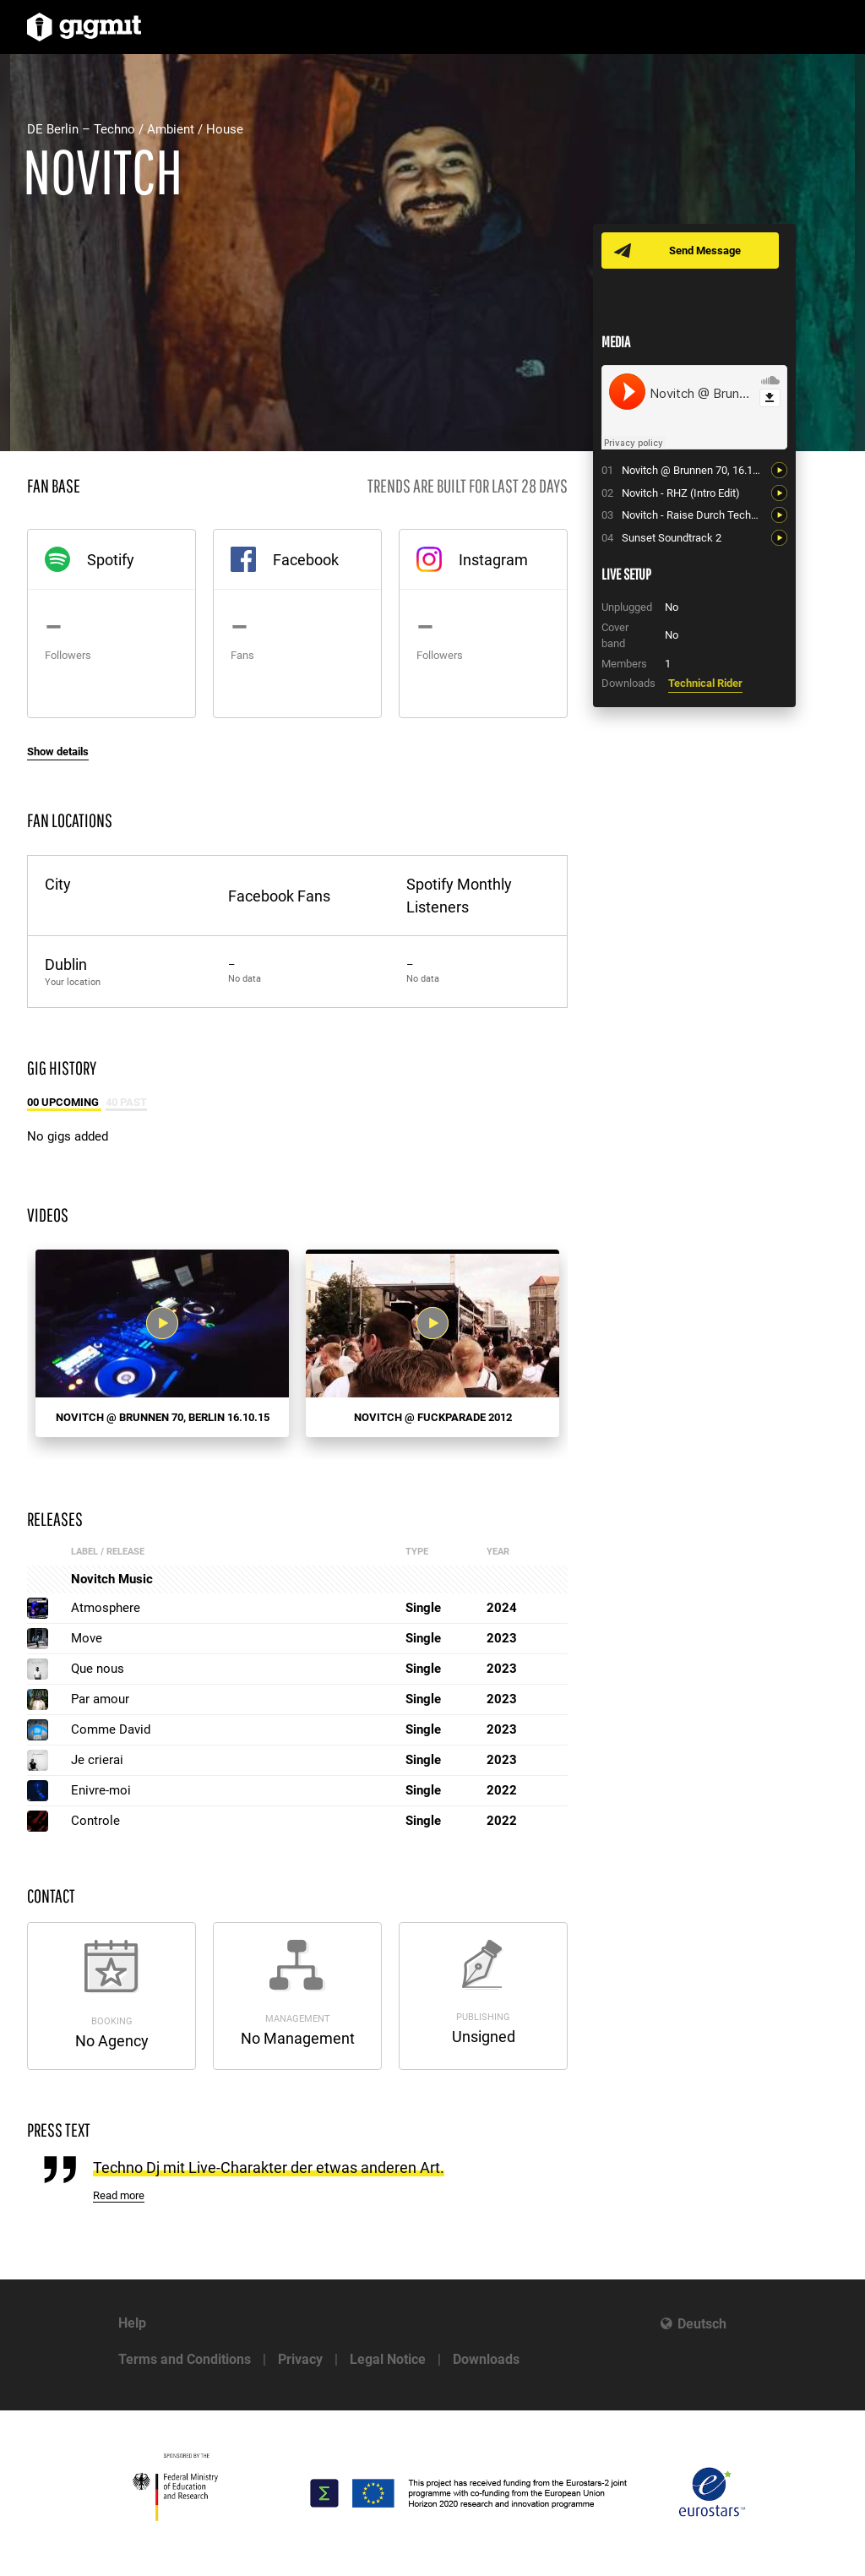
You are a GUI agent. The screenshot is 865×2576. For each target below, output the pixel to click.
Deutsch (701, 2324)
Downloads (486, 2359)
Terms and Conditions (184, 2359)
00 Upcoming (64, 1102)
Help (132, 2323)
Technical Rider (705, 683)
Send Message (705, 250)
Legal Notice (388, 2359)
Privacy (300, 2359)
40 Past (126, 1102)
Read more (118, 2195)
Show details (58, 751)
